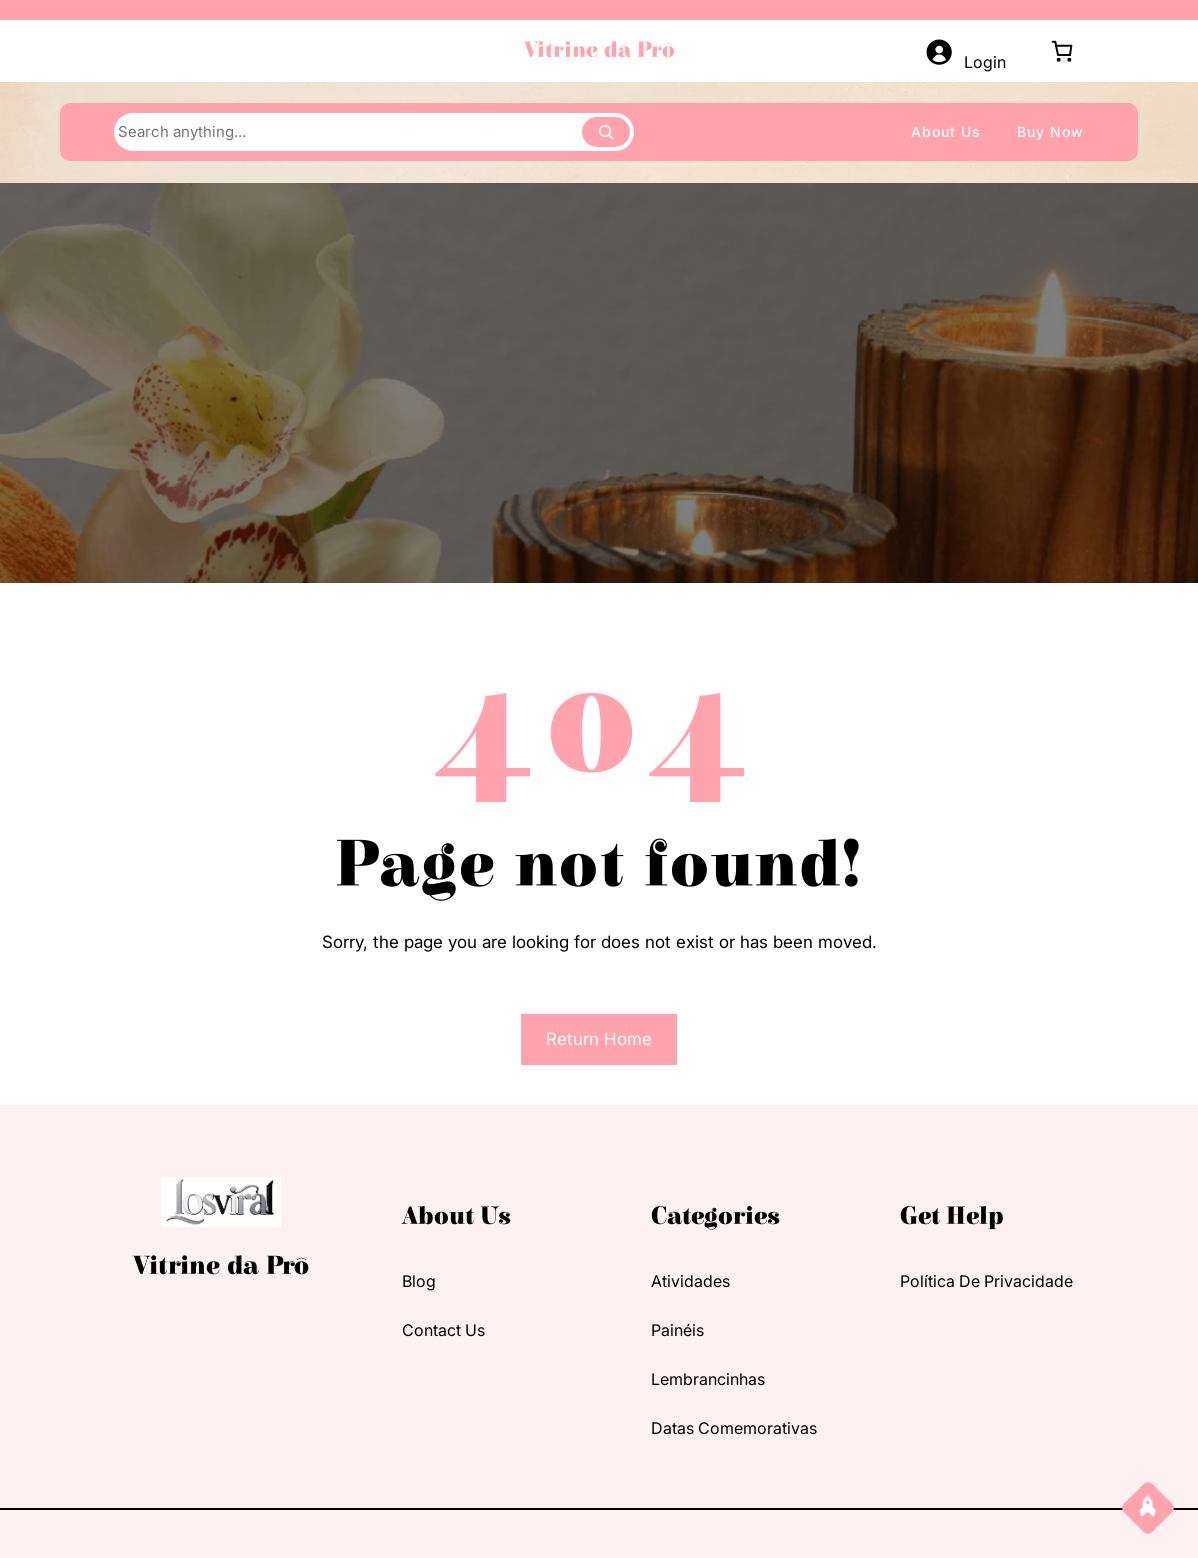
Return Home (599, 1039)
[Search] (606, 132)
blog (419, 1281)
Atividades (690, 1281)
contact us (443, 1330)
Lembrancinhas (708, 1379)
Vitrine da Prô (599, 50)
